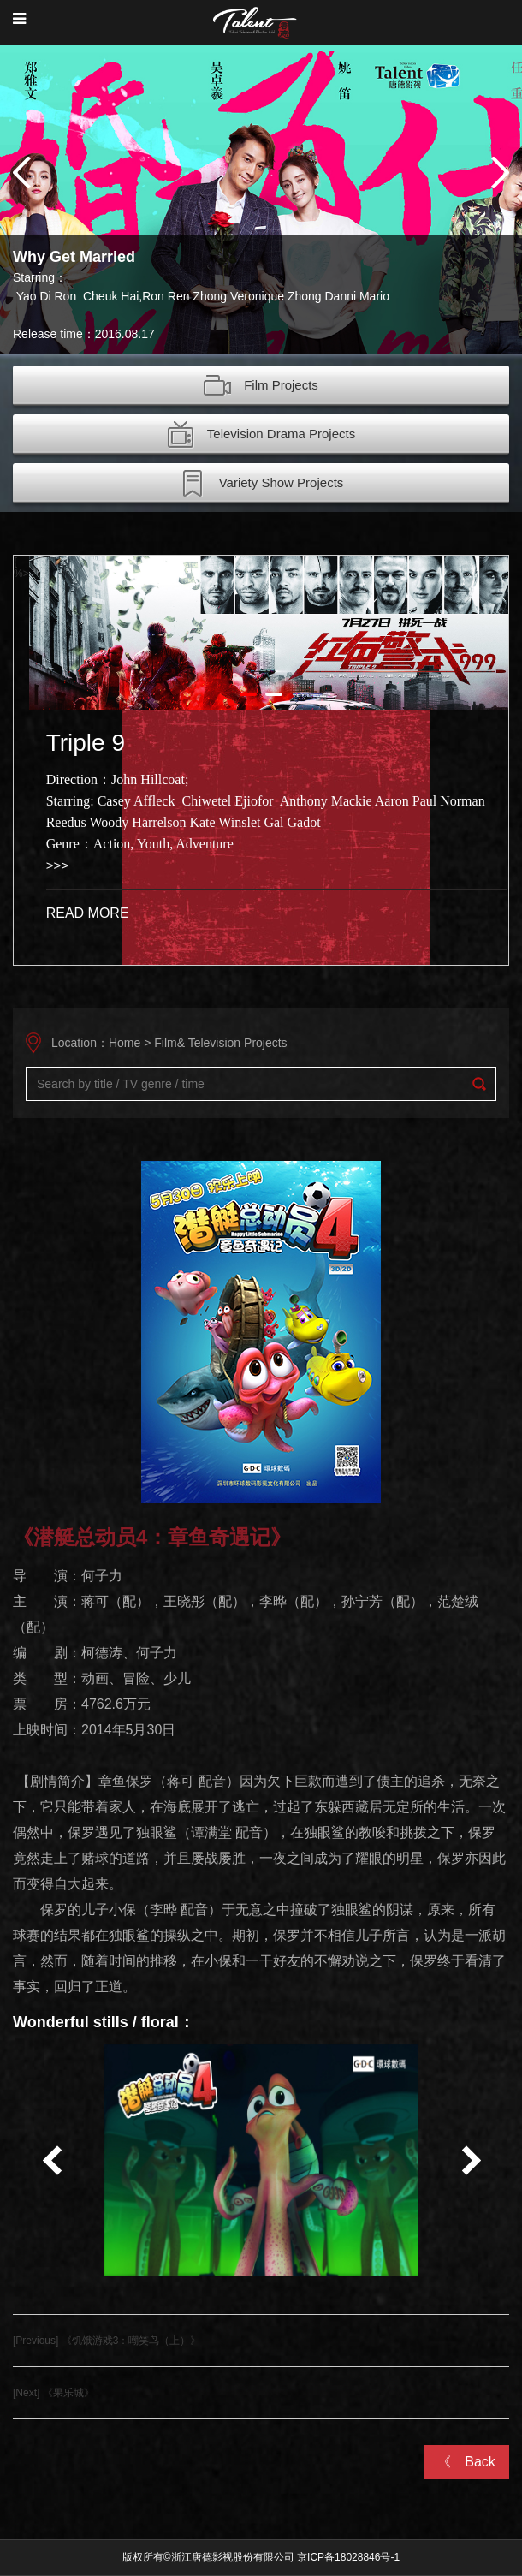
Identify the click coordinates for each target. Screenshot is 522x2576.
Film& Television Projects (220, 1043)
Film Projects (261, 386)
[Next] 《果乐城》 (53, 2393)
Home (124, 1043)
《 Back (466, 2461)
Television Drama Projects (261, 435)
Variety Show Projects (261, 483)
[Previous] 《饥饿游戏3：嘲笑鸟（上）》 (106, 2341)
